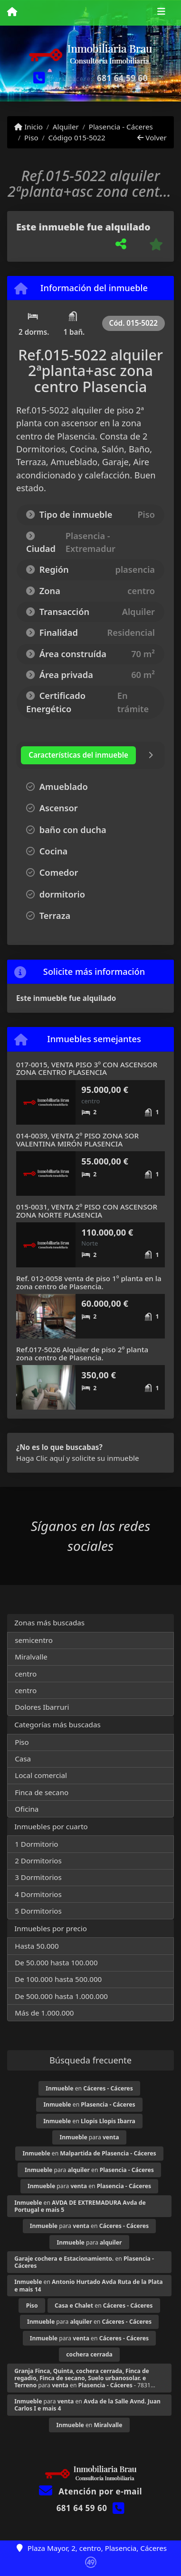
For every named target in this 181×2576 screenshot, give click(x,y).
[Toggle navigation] (161, 13)
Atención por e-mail (90, 2491)
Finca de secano (41, 1792)
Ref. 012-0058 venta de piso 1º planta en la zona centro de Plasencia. (89, 1282)
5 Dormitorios (38, 1911)
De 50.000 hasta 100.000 (56, 1962)
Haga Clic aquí (40, 1458)
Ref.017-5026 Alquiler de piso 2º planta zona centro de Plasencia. (82, 1353)
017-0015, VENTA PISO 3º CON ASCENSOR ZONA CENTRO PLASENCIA (86, 1068)
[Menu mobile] (12, 12)
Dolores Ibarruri (42, 1707)
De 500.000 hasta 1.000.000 (61, 1996)
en (89, 2088)
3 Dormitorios (38, 1877)
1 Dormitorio (36, 1844)
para (89, 2137)
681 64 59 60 (122, 78)
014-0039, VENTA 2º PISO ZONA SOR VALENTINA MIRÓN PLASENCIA (77, 1139)
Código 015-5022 (76, 137)
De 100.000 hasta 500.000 (58, 1979)
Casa (23, 1758)
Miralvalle (31, 1656)
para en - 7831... (84, 2378)
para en (89, 2170)
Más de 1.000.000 (44, 2012)
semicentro (34, 1640)
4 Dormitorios (38, 1894)
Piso (31, 137)
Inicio (28, 126)
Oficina (26, 1809)
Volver (151, 137)
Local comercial (41, 1775)
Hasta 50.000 (37, 1946)
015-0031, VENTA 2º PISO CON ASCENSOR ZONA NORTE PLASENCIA (86, 1210)
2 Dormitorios (38, 1860)
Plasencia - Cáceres (121, 126)
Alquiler (66, 126)
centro (26, 1673)
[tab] (78, 755)
